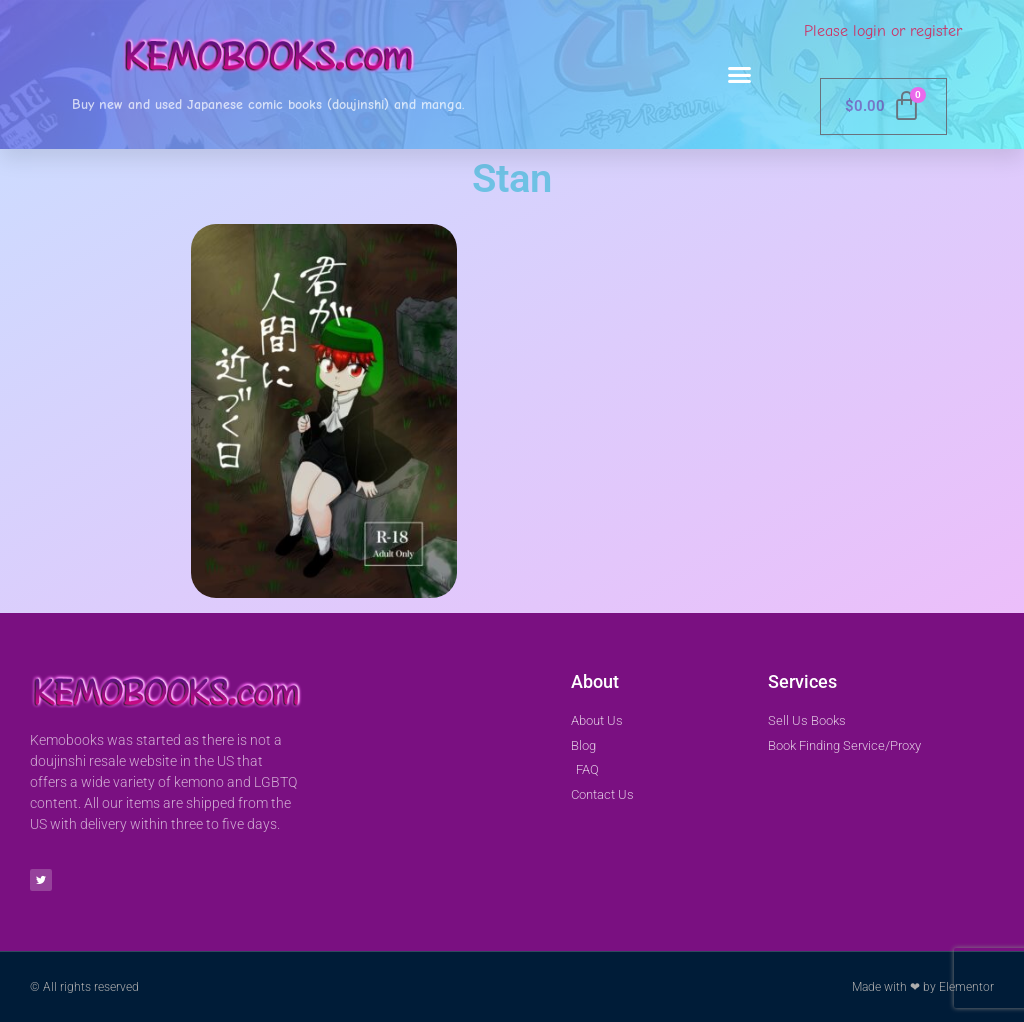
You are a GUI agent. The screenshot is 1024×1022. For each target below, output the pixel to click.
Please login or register (883, 31)
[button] (740, 75)
